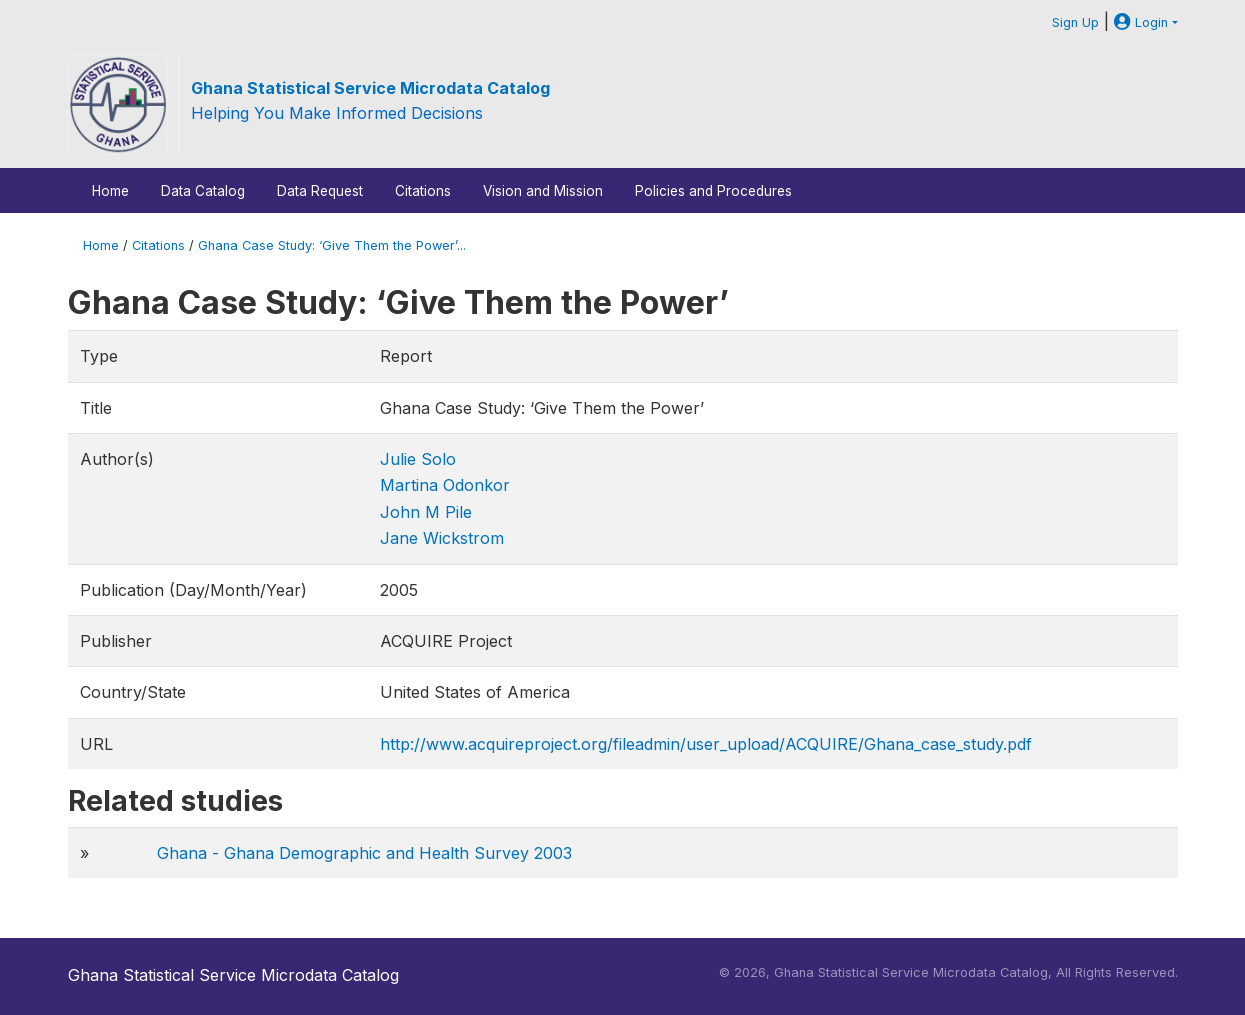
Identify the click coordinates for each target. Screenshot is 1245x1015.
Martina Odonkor (445, 485)
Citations (423, 191)
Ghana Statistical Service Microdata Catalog (370, 88)
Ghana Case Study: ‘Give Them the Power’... (332, 245)
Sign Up (1075, 22)
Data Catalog (203, 191)
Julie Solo (418, 459)
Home (110, 191)
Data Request (320, 191)
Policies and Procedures (713, 191)
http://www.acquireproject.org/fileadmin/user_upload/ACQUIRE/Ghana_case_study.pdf (706, 744)
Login (1141, 22)
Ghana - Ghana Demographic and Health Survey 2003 (364, 853)
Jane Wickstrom (442, 538)
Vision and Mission (543, 191)
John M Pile (426, 512)
